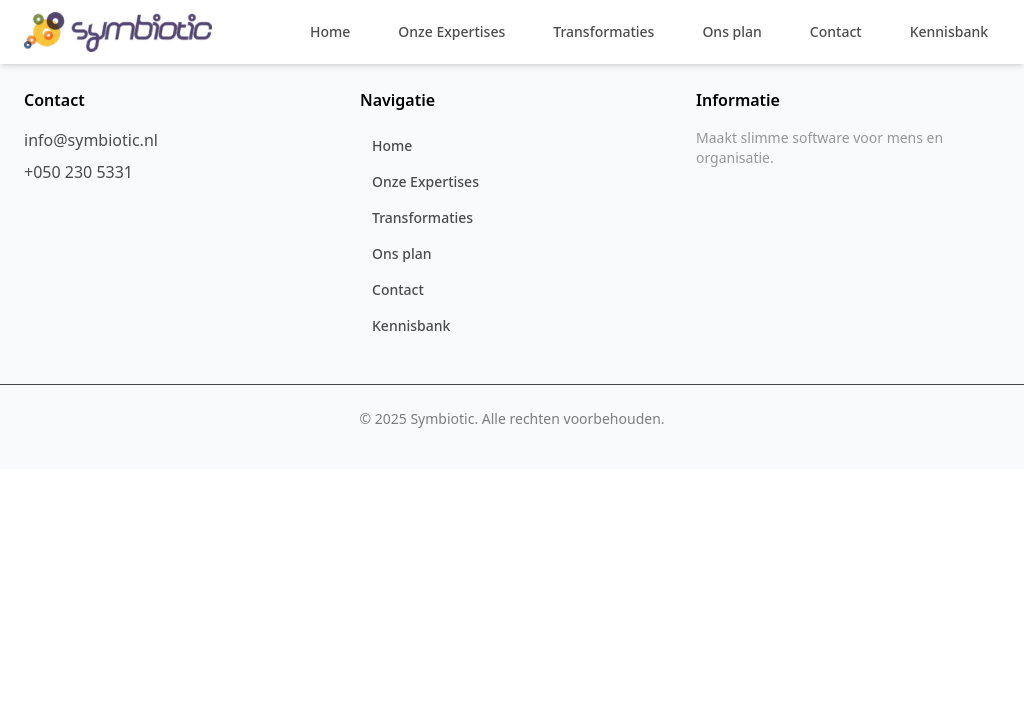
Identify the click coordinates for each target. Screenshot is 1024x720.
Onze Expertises (451, 31)
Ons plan (731, 31)
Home (330, 31)
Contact (836, 31)
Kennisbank (949, 31)
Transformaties (603, 31)
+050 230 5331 (78, 172)
